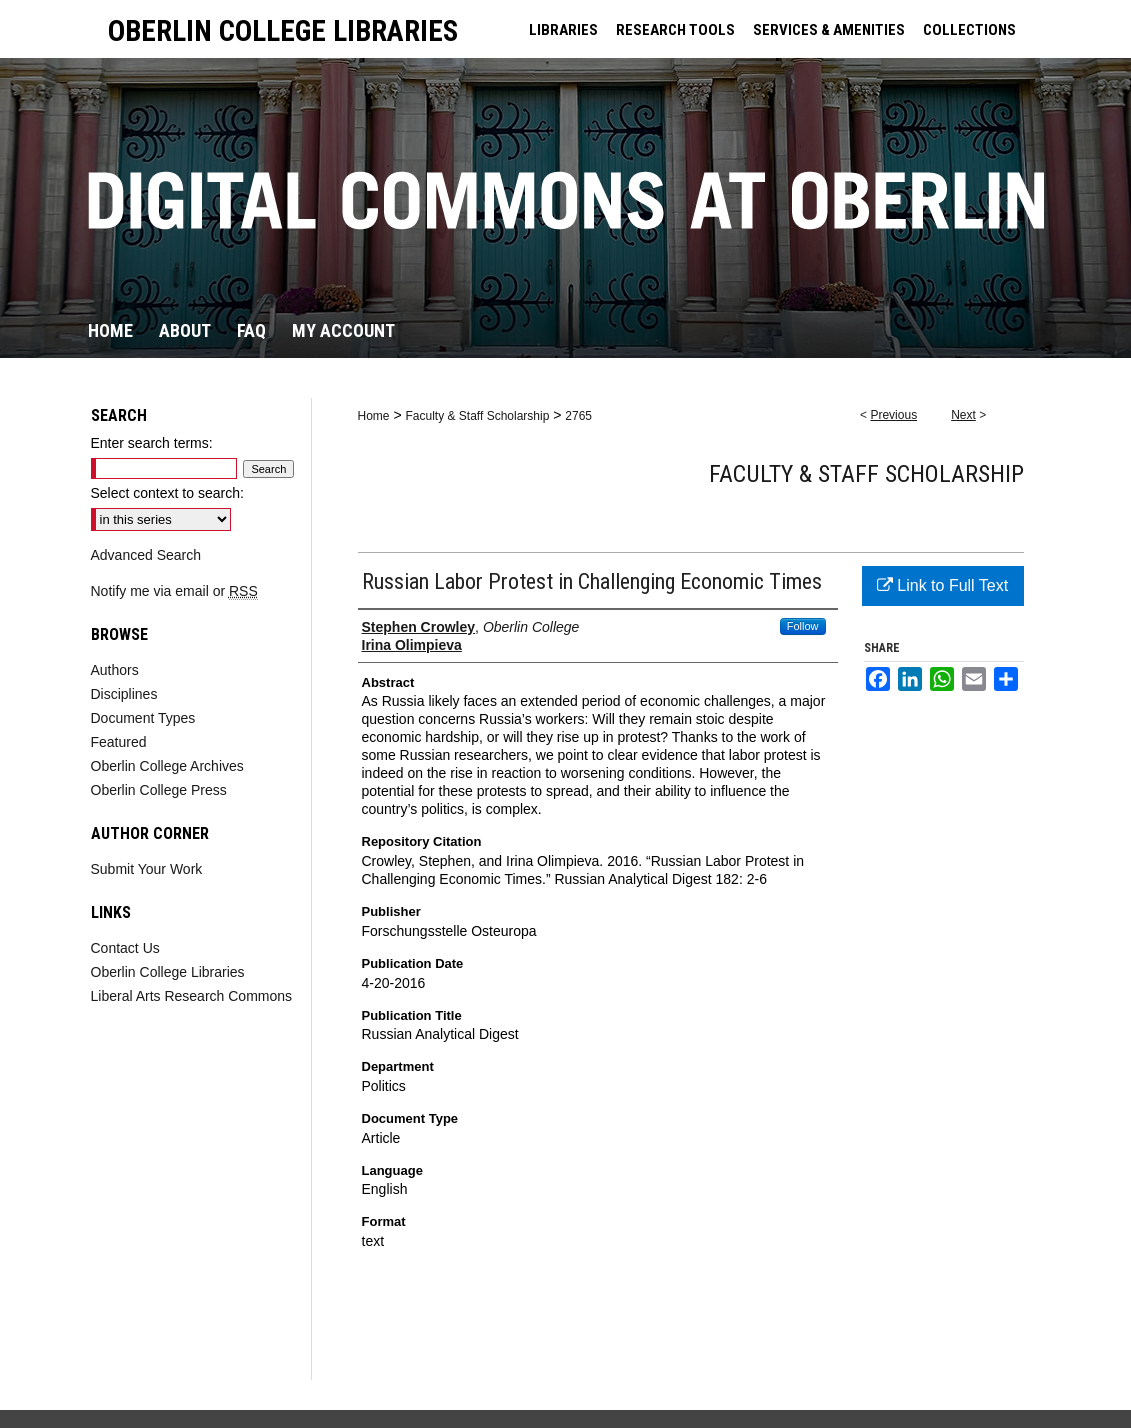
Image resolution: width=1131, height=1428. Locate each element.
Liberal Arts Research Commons (192, 996)
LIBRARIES (563, 30)
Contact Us (125, 948)
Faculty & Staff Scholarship (477, 416)
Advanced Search (146, 555)
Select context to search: (167, 493)
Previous (893, 415)
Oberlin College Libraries (168, 972)
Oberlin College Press (159, 790)
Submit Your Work (147, 869)
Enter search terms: (152, 443)
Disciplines (124, 694)
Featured (119, 742)
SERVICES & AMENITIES (829, 30)
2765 (578, 416)
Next (963, 415)
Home (374, 416)
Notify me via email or (174, 591)
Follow (803, 626)
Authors (115, 670)
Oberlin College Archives (167, 766)
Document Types (143, 718)
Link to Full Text (942, 585)
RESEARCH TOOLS (675, 30)
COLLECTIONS (969, 30)
